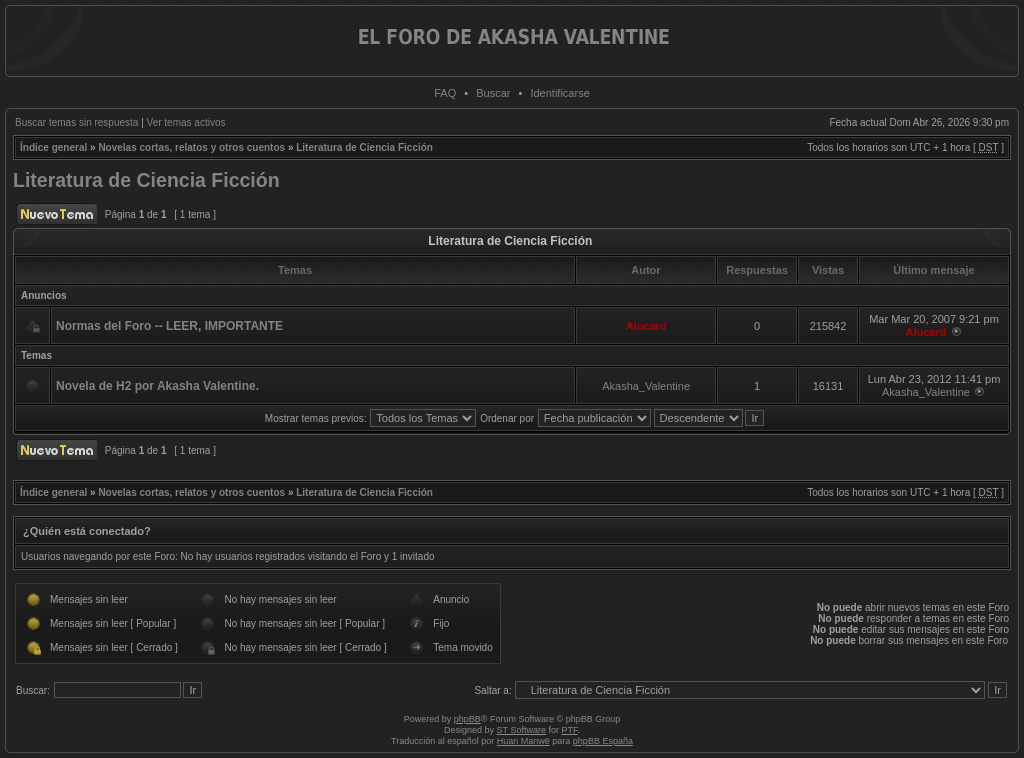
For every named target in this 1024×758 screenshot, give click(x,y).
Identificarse (559, 93)
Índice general (53, 147)
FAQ (445, 93)
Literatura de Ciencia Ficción (364, 147)
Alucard (646, 326)
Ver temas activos (186, 122)
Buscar (493, 93)
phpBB (467, 719)
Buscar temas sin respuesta (76, 122)
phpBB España (603, 741)
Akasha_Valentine (646, 386)
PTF (569, 730)
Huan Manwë (523, 741)
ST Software (521, 730)
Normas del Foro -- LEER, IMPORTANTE (169, 326)
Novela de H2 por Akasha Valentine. (157, 386)
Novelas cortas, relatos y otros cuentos (191, 147)
